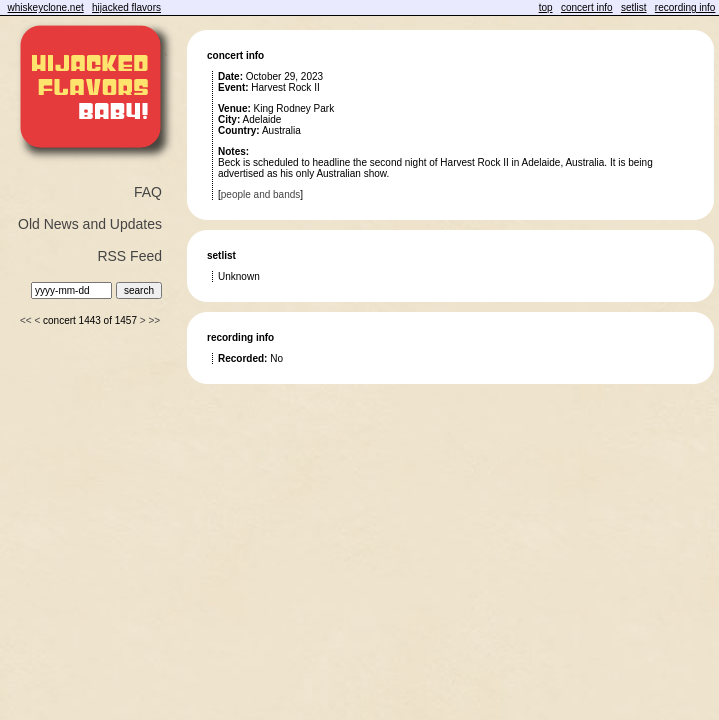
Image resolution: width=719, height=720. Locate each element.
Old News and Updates (90, 224)
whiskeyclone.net (46, 7)
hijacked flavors (126, 7)
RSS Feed (129, 256)
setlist (634, 7)
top (546, 7)
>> (154, 320)
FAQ (148, 192)
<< (26, 320)
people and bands (261, 194)
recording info (685, 7)
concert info (587, 7)
